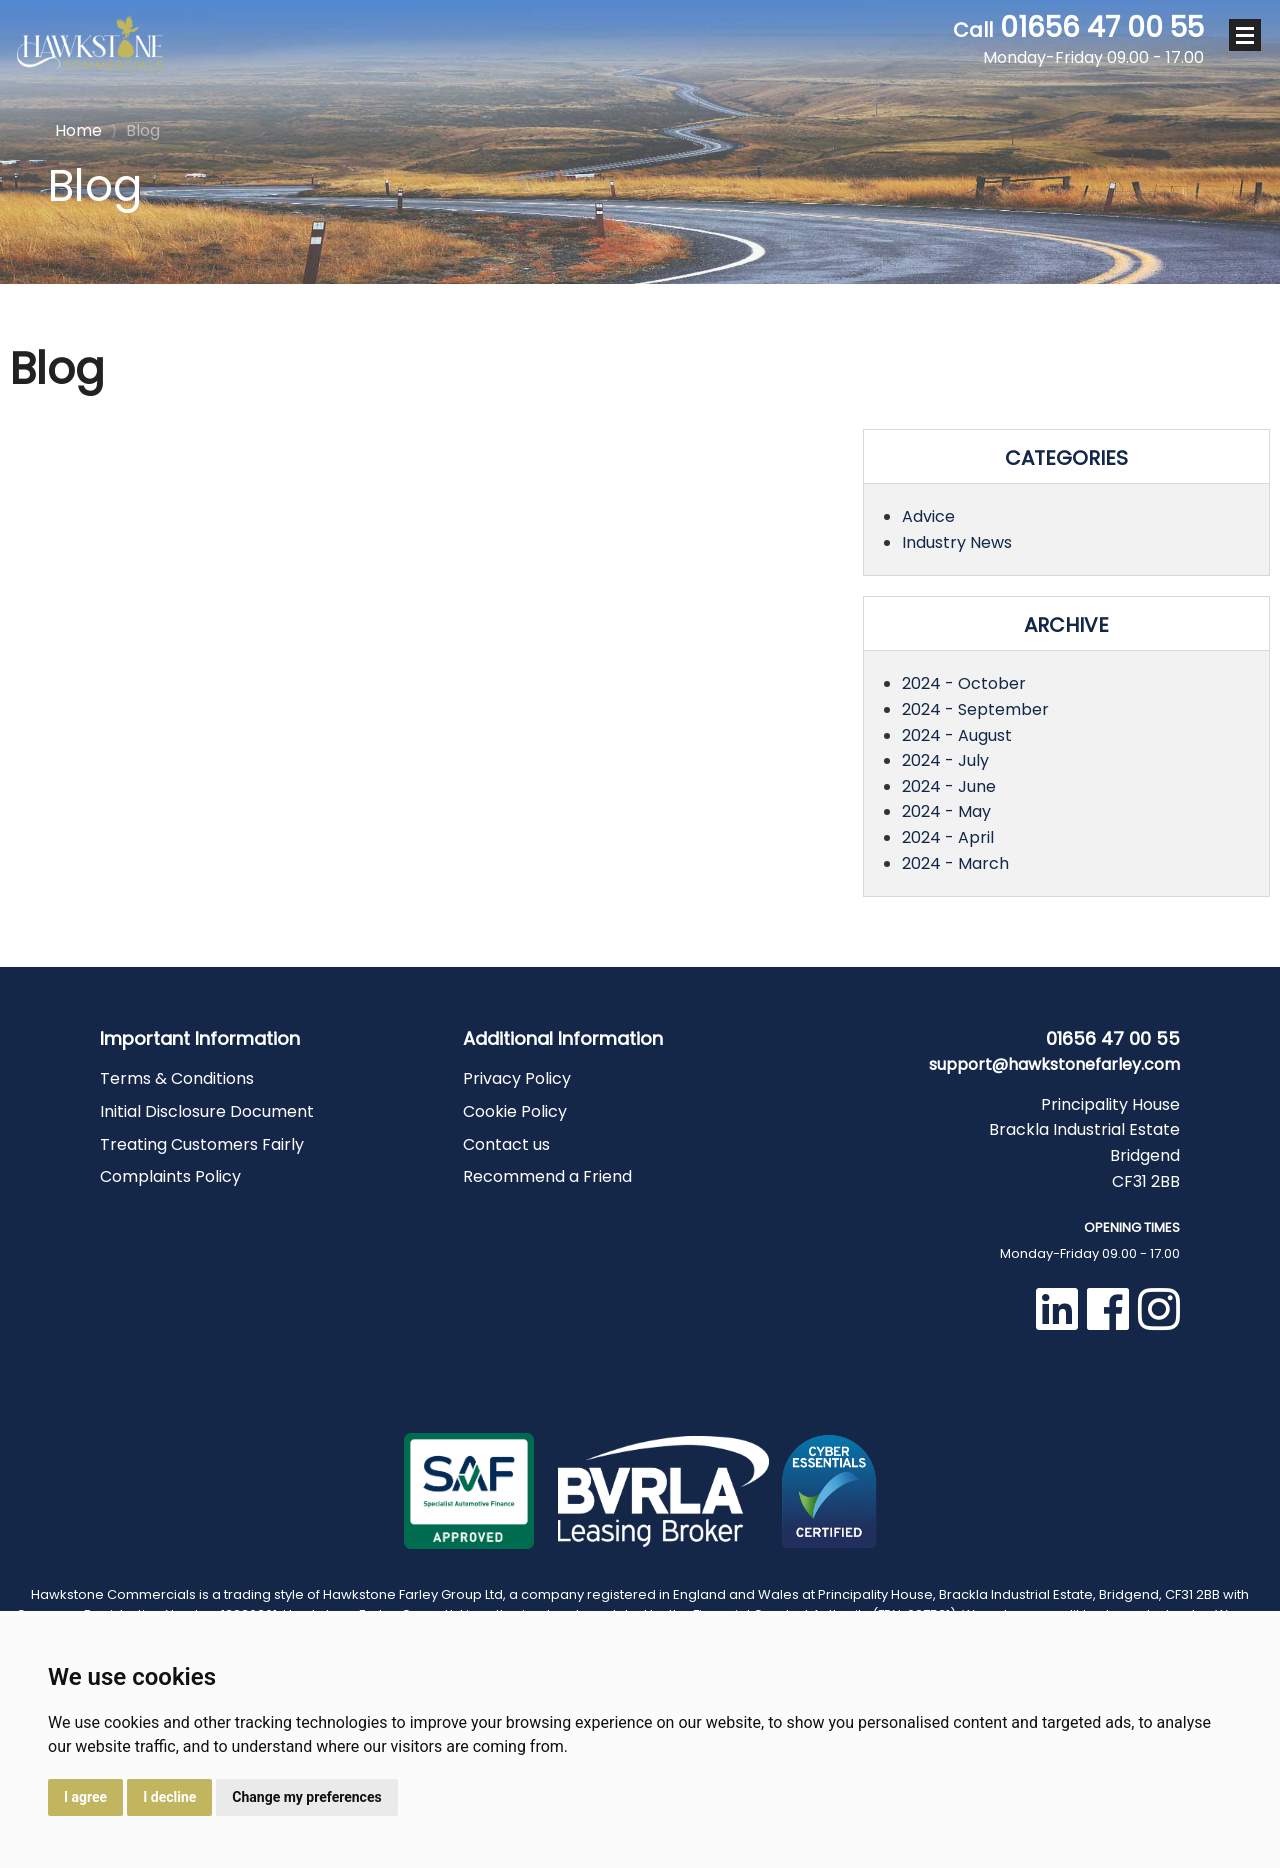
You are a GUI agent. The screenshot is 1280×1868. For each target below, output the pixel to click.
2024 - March (955, 863)
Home (78, 128)
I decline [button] (169, 1797)
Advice (928, 516)
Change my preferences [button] (306, 1797)
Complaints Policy (170, 1176)
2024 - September (975, 709)
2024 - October (964, 683)
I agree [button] (85, 1797)
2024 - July (945, 760)
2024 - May (946, 811)
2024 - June (949, 786)
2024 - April (948, 837)
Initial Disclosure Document (207, 1111)
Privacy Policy (517, 1078)
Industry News (957, 542)
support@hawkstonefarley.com (1054, 1064)
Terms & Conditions (177, 1078)
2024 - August (957, 735)
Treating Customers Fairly (202, 1144)
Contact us (506, 1144)
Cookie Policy (515, 1111)
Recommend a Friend (547, 1176)
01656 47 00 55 (1078, 40)
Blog (135, 130)
